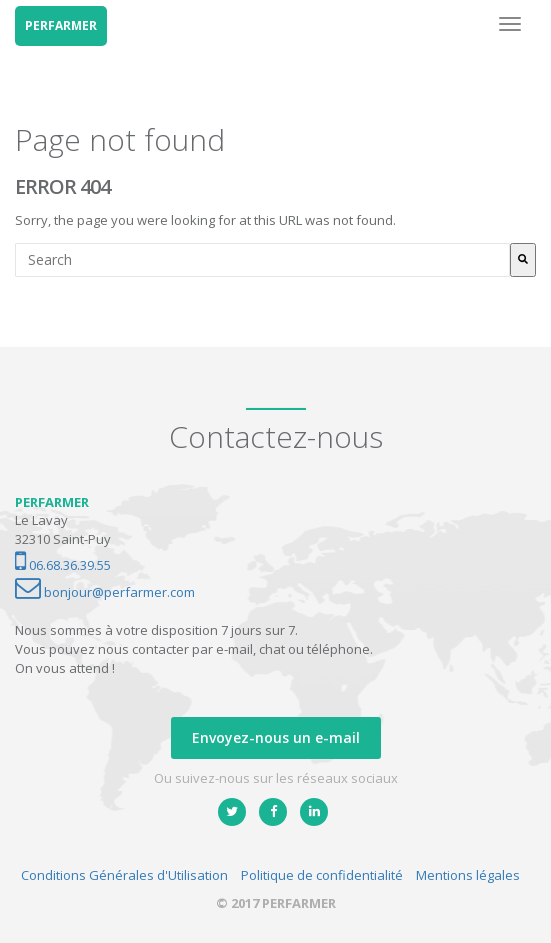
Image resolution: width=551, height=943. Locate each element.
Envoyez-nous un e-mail (276, 737)
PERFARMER (61, 25)
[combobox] (262, 260)
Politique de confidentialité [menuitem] (322, 875)
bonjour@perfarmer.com (105, 592)
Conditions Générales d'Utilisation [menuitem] (124, 875)
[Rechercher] (523, 260)
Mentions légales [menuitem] (468, 875)
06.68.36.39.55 (63, 565)
